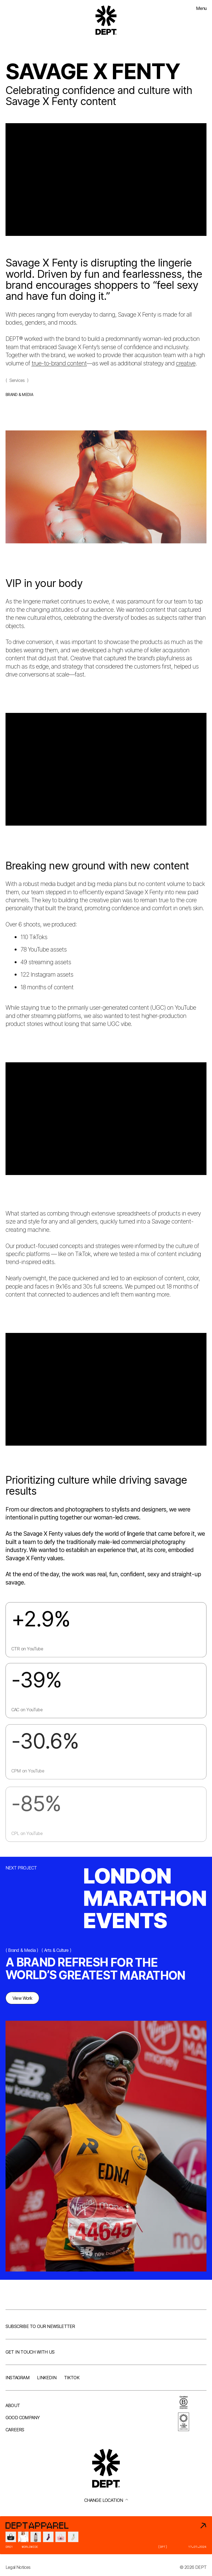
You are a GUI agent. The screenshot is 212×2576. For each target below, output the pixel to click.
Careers (15, 2429)
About (13, 2405)
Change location (106, 2500)
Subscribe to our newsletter (40, 2326)
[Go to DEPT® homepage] (106, 20)
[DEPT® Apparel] (106, 2535)
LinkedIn (46, 2377)
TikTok (72, 2377)
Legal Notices (18, 2567)
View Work (22, 2002)
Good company (23, 2417)
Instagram (18, 2377)
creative (185, 369)
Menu (201, 8)
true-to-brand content (59, 369)
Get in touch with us (30, 2352)
